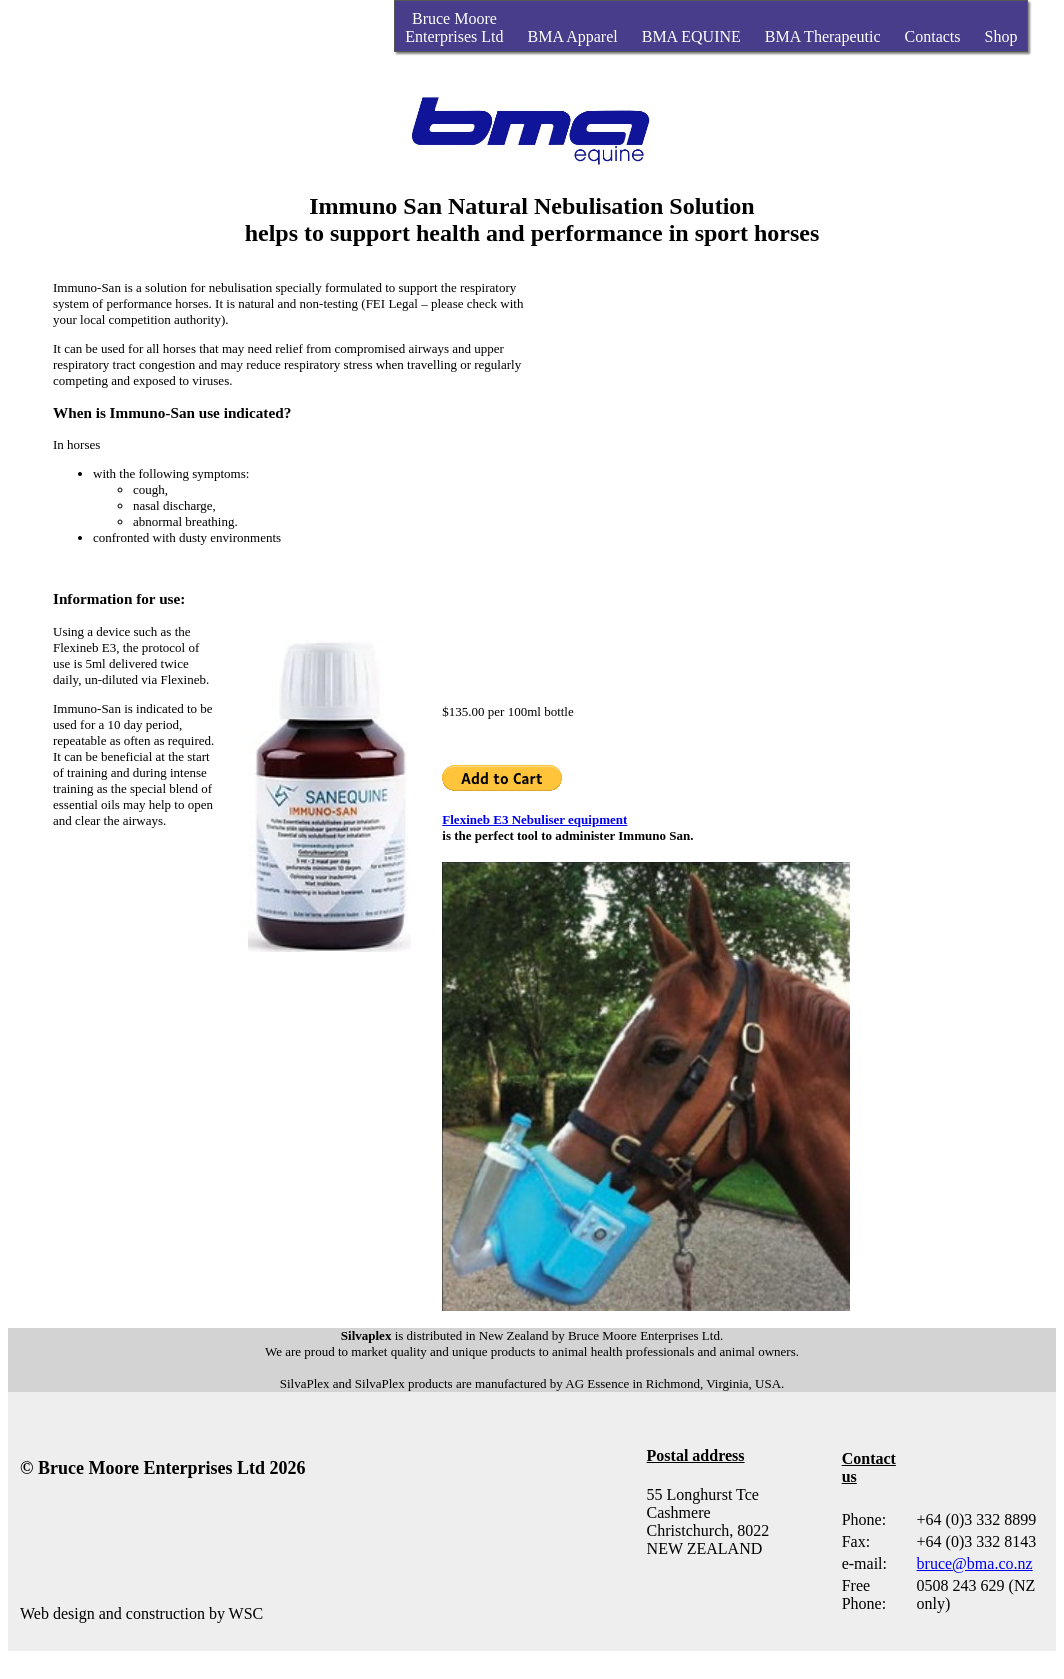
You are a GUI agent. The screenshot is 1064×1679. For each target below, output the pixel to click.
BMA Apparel (573, 36)
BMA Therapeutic (823, 36)
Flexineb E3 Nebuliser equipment (534, 819)
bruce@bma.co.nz (975, 1563)
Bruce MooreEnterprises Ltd (454, 27)
